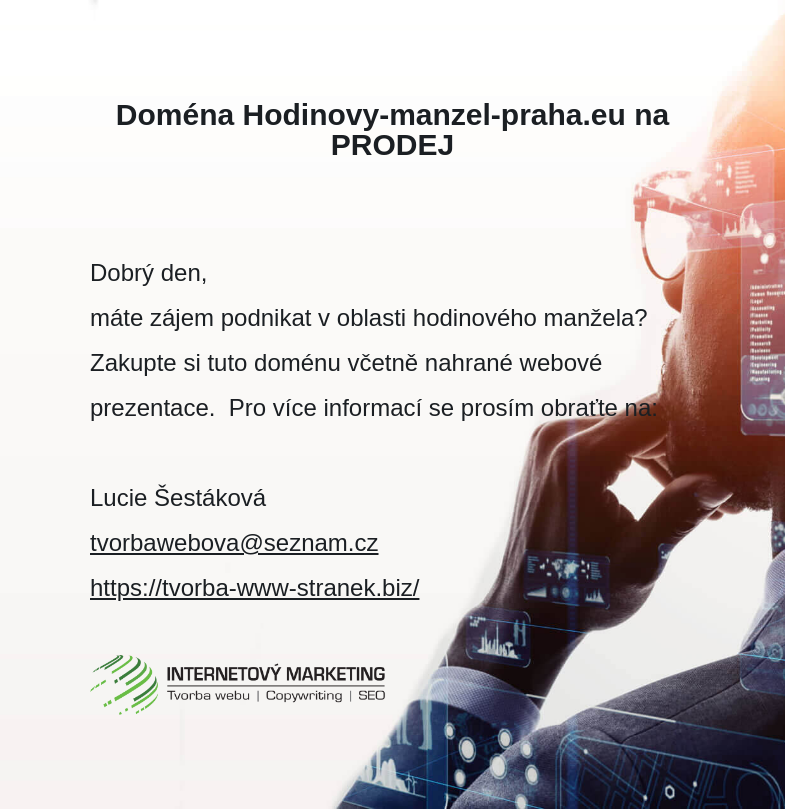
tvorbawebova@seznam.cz (234, 542)
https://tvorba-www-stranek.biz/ (254, 587)
